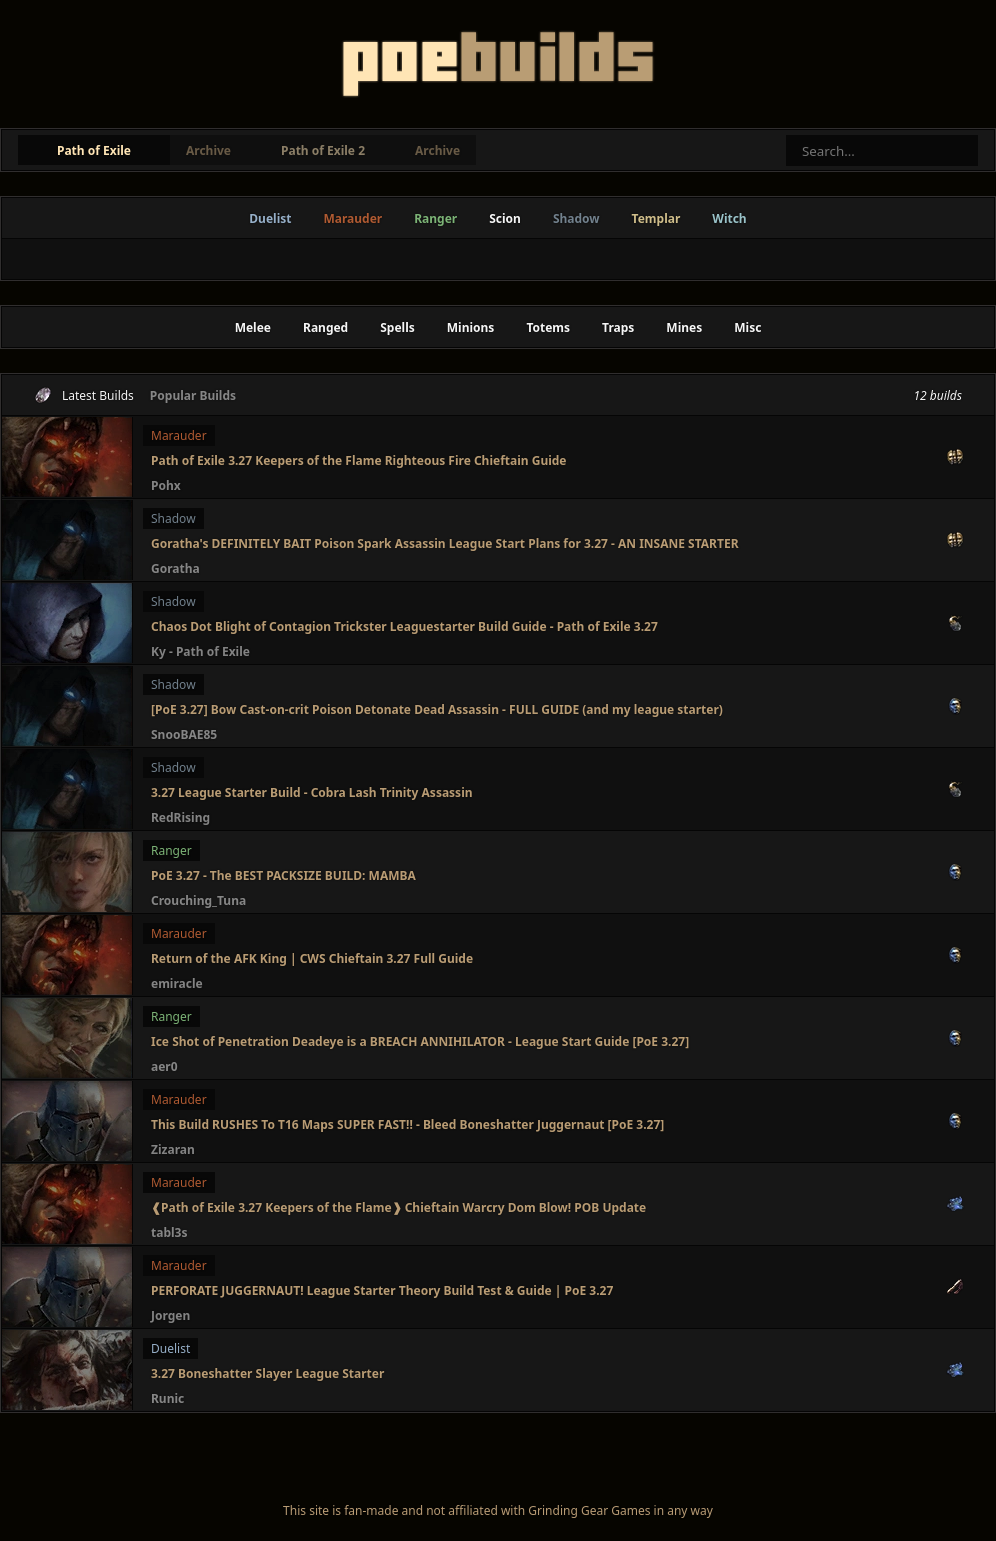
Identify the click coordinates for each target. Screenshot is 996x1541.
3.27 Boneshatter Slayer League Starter (267, 1373)
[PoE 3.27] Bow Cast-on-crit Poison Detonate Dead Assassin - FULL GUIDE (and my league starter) (437, 709)
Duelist (270, 218)
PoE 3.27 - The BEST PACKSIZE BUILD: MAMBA (283, 875)
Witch (729, 218)
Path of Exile (94, 150)
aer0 (164, 1066)
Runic (167, 1398)
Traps (618, 327)
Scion (505, 218)
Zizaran (173, 1149)
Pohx (166, 485)
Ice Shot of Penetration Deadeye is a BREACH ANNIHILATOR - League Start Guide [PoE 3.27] (420, 1041)
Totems (548, 327)
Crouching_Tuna (198, 900)
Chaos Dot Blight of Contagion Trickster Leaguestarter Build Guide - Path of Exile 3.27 (404, 626)
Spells (397, 327)
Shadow (576, 218)
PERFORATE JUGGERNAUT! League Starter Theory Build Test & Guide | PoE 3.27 (382, 1290)
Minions (471, 327)
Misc (747, 327)
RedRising (180, 817)
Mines (684, 327)
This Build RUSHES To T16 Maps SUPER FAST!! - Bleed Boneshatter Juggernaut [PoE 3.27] (407, 1124)
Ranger (435, 218)
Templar (656, 218)
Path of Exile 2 (323, 150)
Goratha (175, 568)
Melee (253, 327)
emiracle (177, 983)
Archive (208, 150)
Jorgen (170, 1315)
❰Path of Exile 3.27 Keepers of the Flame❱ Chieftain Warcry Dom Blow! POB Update (398, 1207)
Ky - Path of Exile (200, 651)
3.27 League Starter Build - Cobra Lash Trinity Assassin (312, 792)
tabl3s (169, 1232)
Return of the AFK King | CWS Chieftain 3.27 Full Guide (312, 958)
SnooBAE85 (184, 734)
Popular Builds (193, 395)
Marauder (352, 218)
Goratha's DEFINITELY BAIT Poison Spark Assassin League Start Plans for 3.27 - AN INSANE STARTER (445, 543)
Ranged (325, 327)
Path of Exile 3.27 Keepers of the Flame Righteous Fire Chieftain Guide (359, 460)
